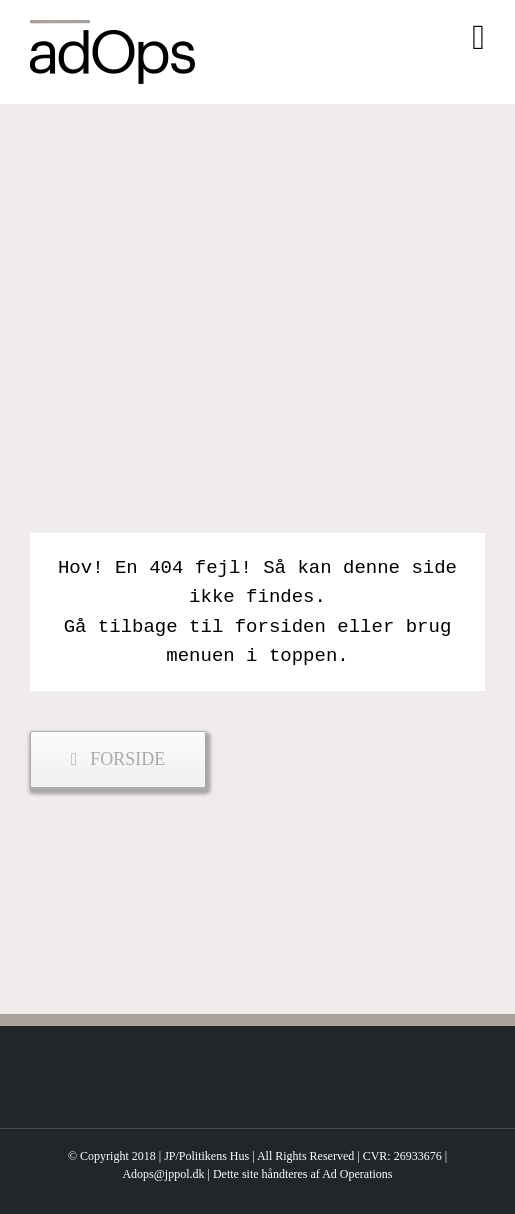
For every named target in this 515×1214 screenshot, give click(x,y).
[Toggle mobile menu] (478, 37)
